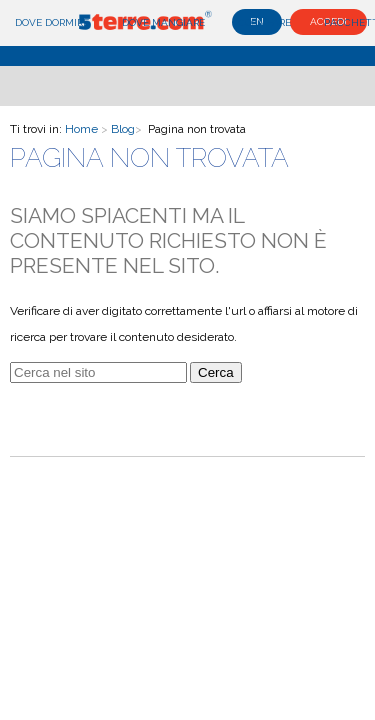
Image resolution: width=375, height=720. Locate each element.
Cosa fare (264, 22)
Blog (123, 129)
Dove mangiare (163, 22)
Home (81, 129)
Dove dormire (52, 22)
